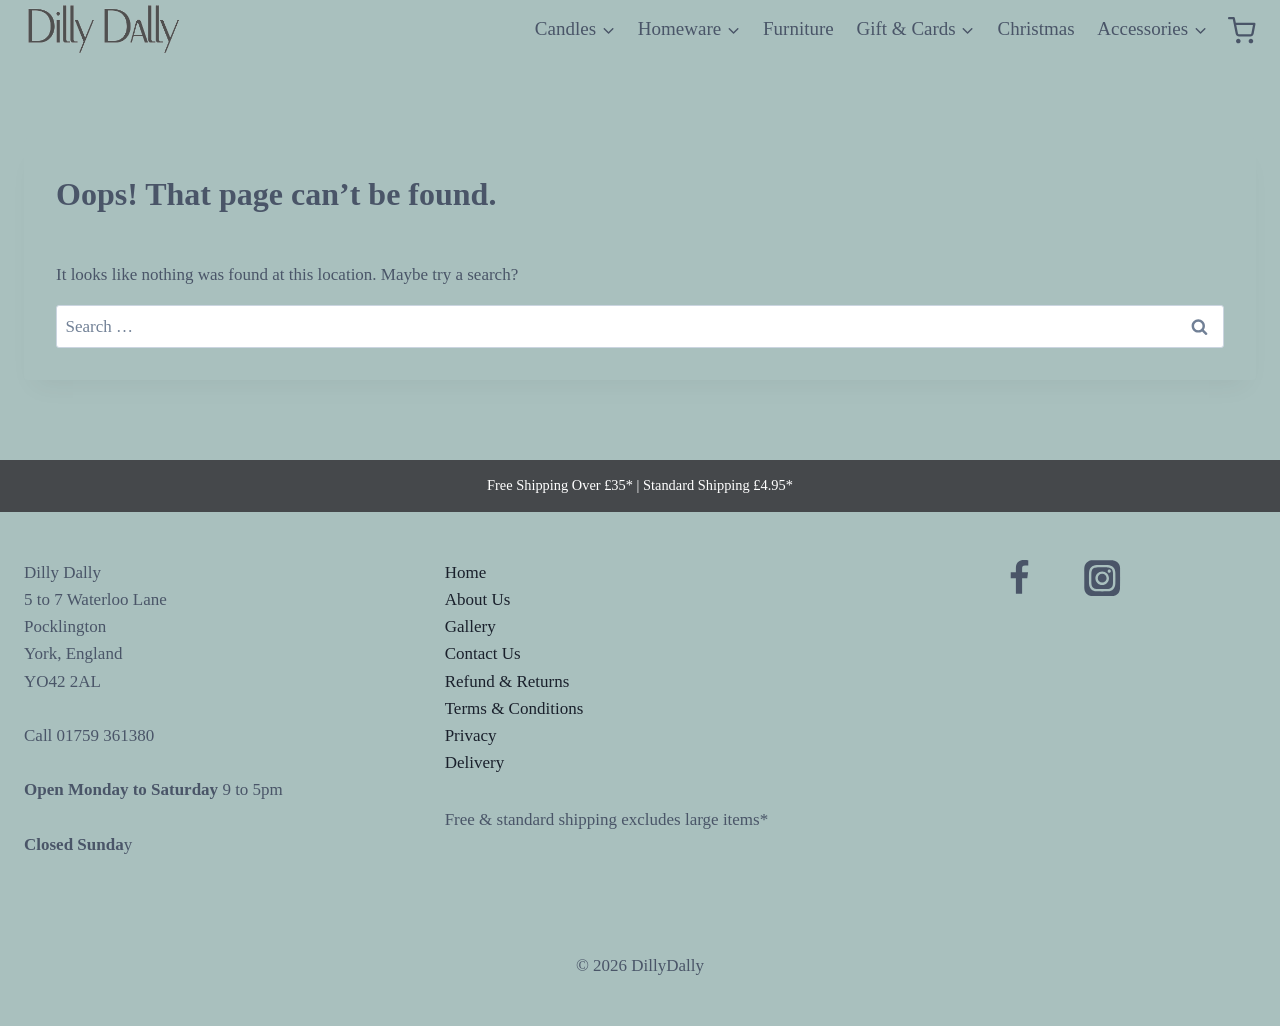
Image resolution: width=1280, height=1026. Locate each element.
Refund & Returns (507, 681)
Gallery (470, 626)
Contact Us (483, 653)
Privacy (471, 735)
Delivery (474, 762)
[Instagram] (1102, 578)
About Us (478, 599)
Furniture (798, 28)
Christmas (1036, 28)
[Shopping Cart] (1242, 29)
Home (466, 572)
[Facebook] (1018, 578)
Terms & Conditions (514, 708)
